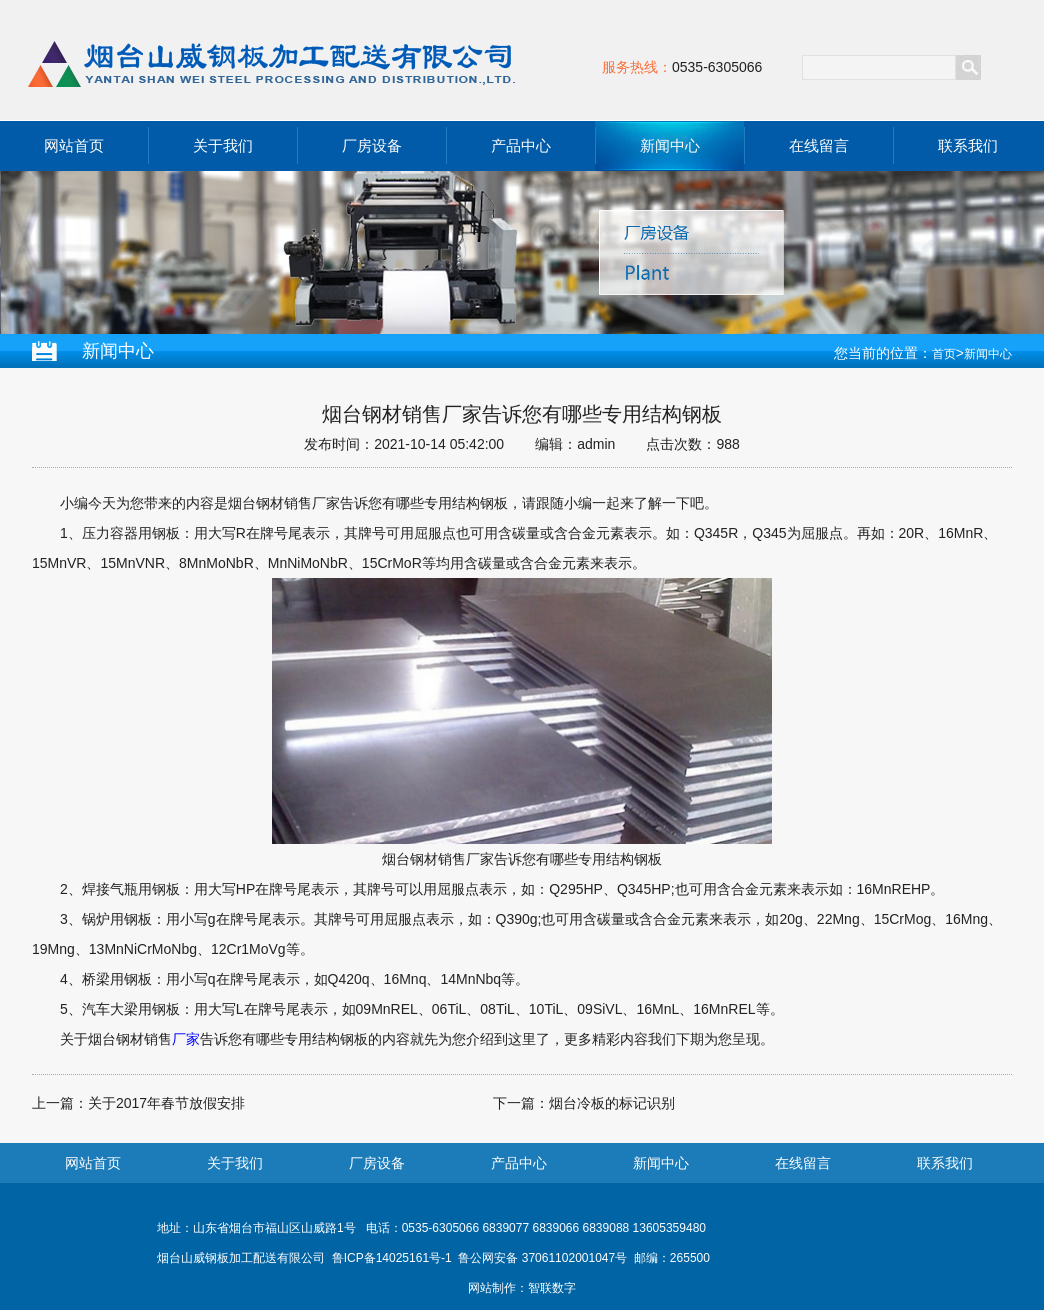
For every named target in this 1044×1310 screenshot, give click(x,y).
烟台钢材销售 (130, 1039)
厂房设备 (372, 145)
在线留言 (819, 145)
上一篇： (60, 1103)
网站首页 (74, 145)
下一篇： (521, 1103)
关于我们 (223, 145)
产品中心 (521, 145)
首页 (944, 354)
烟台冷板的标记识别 (612, 1103)
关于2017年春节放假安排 (166, 1103)
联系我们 (968, 145)
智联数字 (552, 1288)
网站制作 (492, 1288)
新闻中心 (670, 145)
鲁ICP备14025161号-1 (392, 1258)
